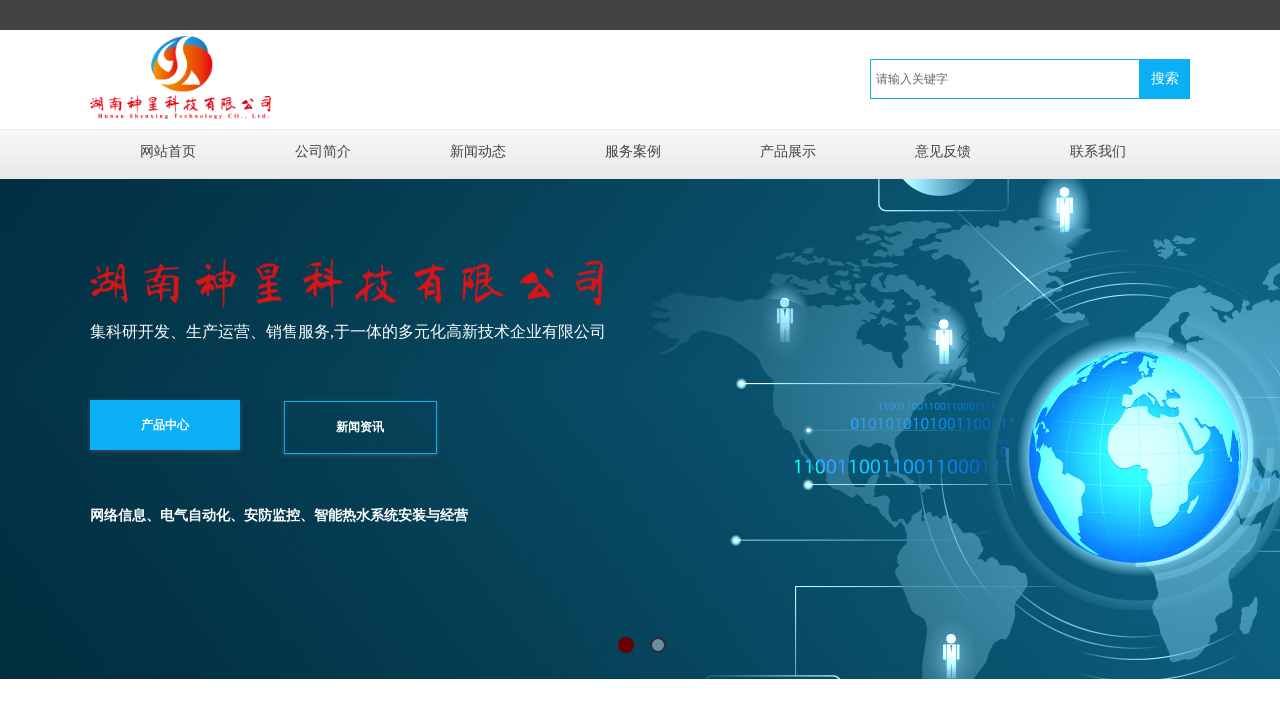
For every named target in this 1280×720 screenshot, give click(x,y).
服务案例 (633, 151)
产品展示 (788, 151)
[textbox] (1005, 79)
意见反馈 (943, 151)
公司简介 (323, 151)
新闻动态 (478, 151)
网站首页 (168, 151)
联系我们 (1098, 151)
